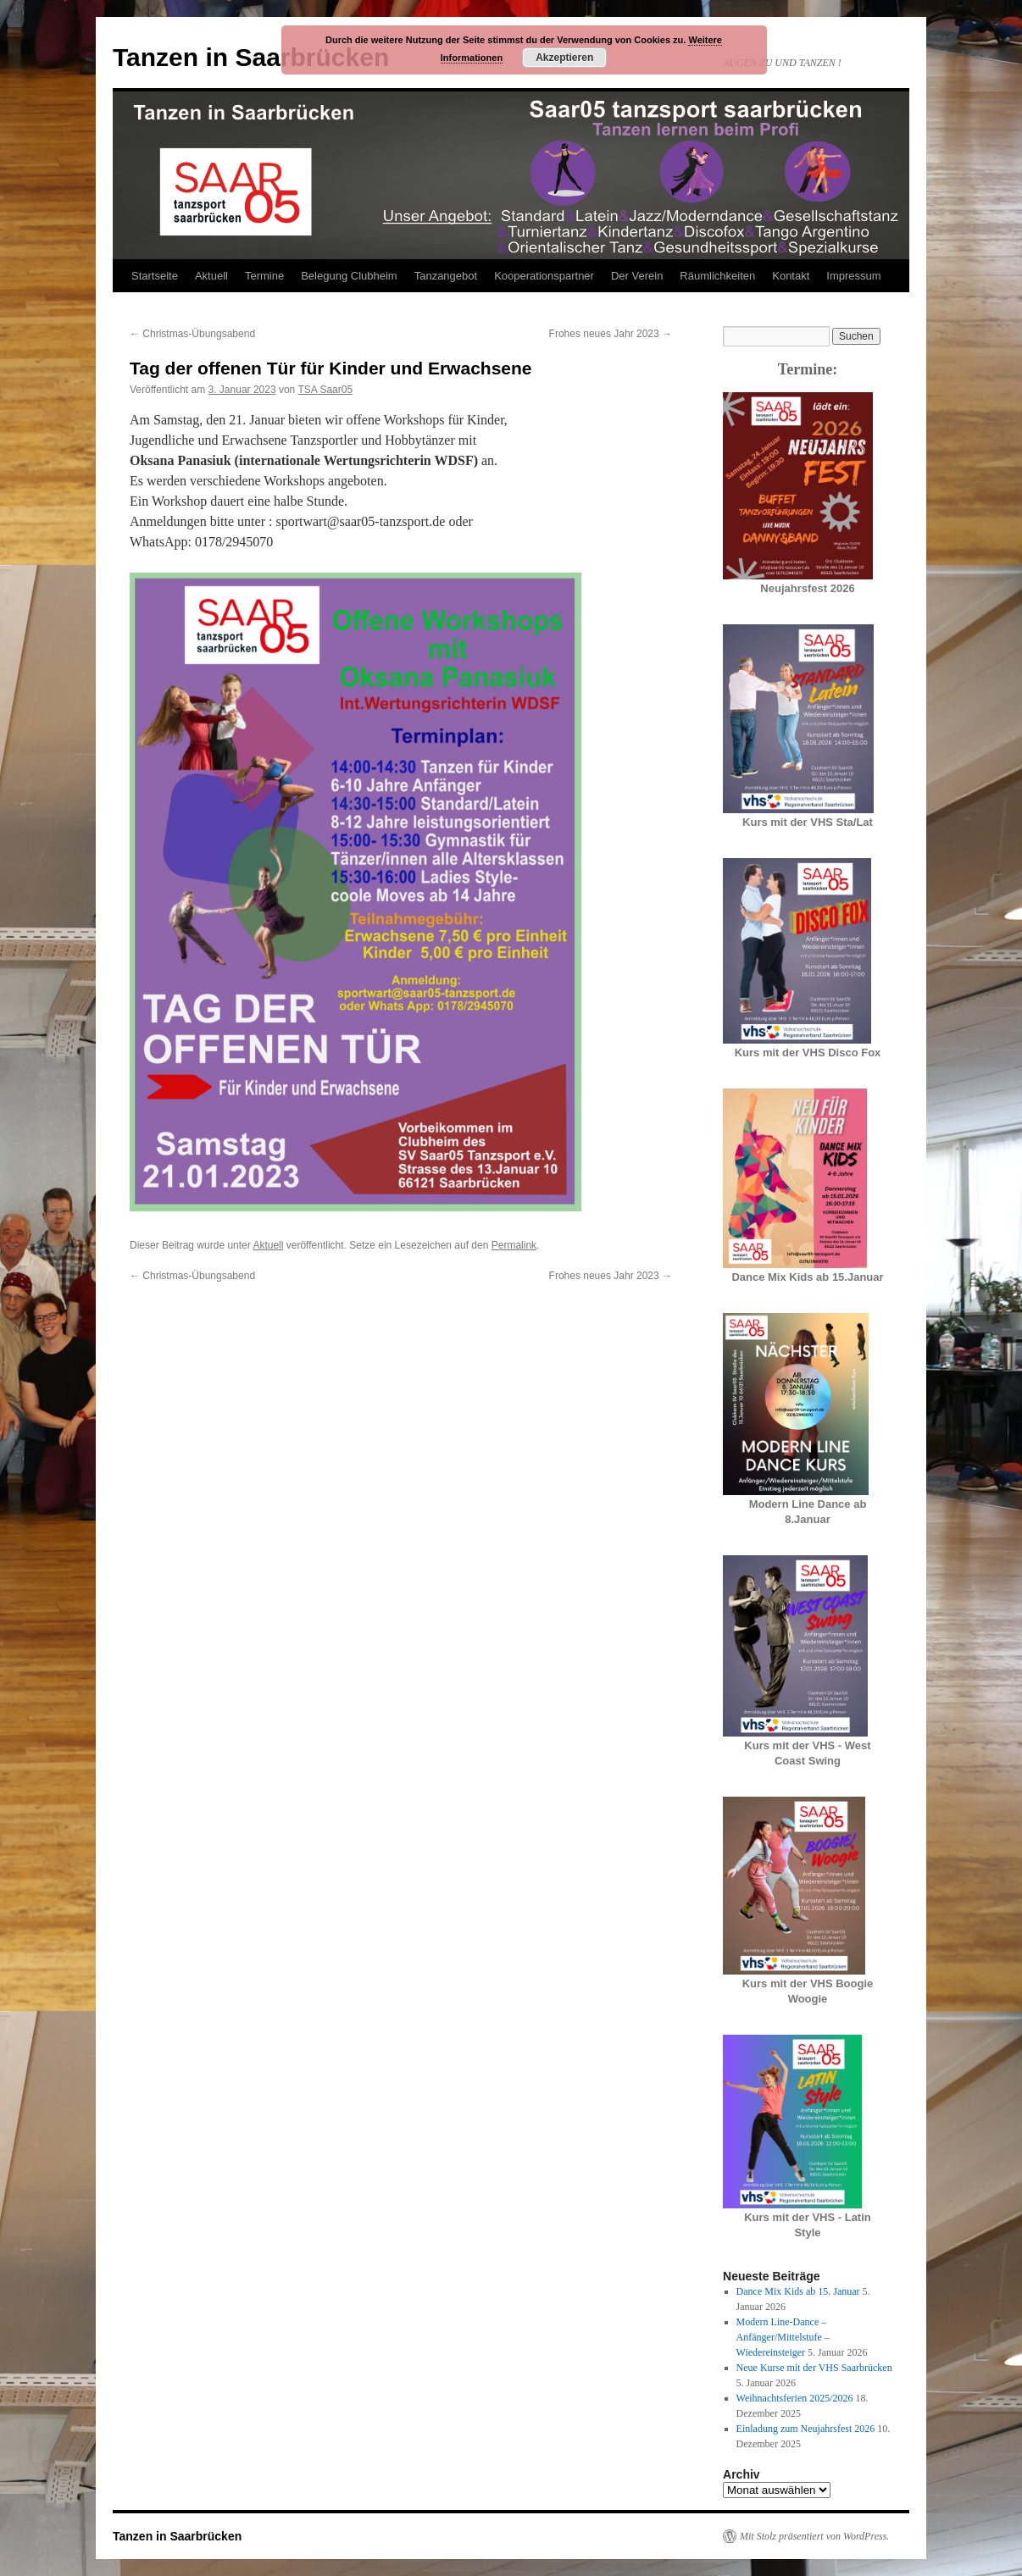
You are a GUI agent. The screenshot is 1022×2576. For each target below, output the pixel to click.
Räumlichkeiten (717, 275)
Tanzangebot (445, 275)
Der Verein (637, 275)
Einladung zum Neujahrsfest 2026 (805, 2429)
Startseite (154, 275)
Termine (264, 275)
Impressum (853, 275)
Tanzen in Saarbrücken (251, 57)
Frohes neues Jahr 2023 (610, 334)
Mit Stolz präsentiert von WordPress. (814, 2536)
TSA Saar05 (325, 390)
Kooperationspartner (544, 275)
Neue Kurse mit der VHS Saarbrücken (814, 2368)
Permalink (514, 1245)
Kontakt (790, 275)
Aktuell (211, 275)
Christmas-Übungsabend (192, 334)
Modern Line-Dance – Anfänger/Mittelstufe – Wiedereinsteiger (783, 2337)
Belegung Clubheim (349, 275)
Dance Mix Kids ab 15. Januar (798, 2291)
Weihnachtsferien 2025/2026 (794, 2398)
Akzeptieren (564, 58)
